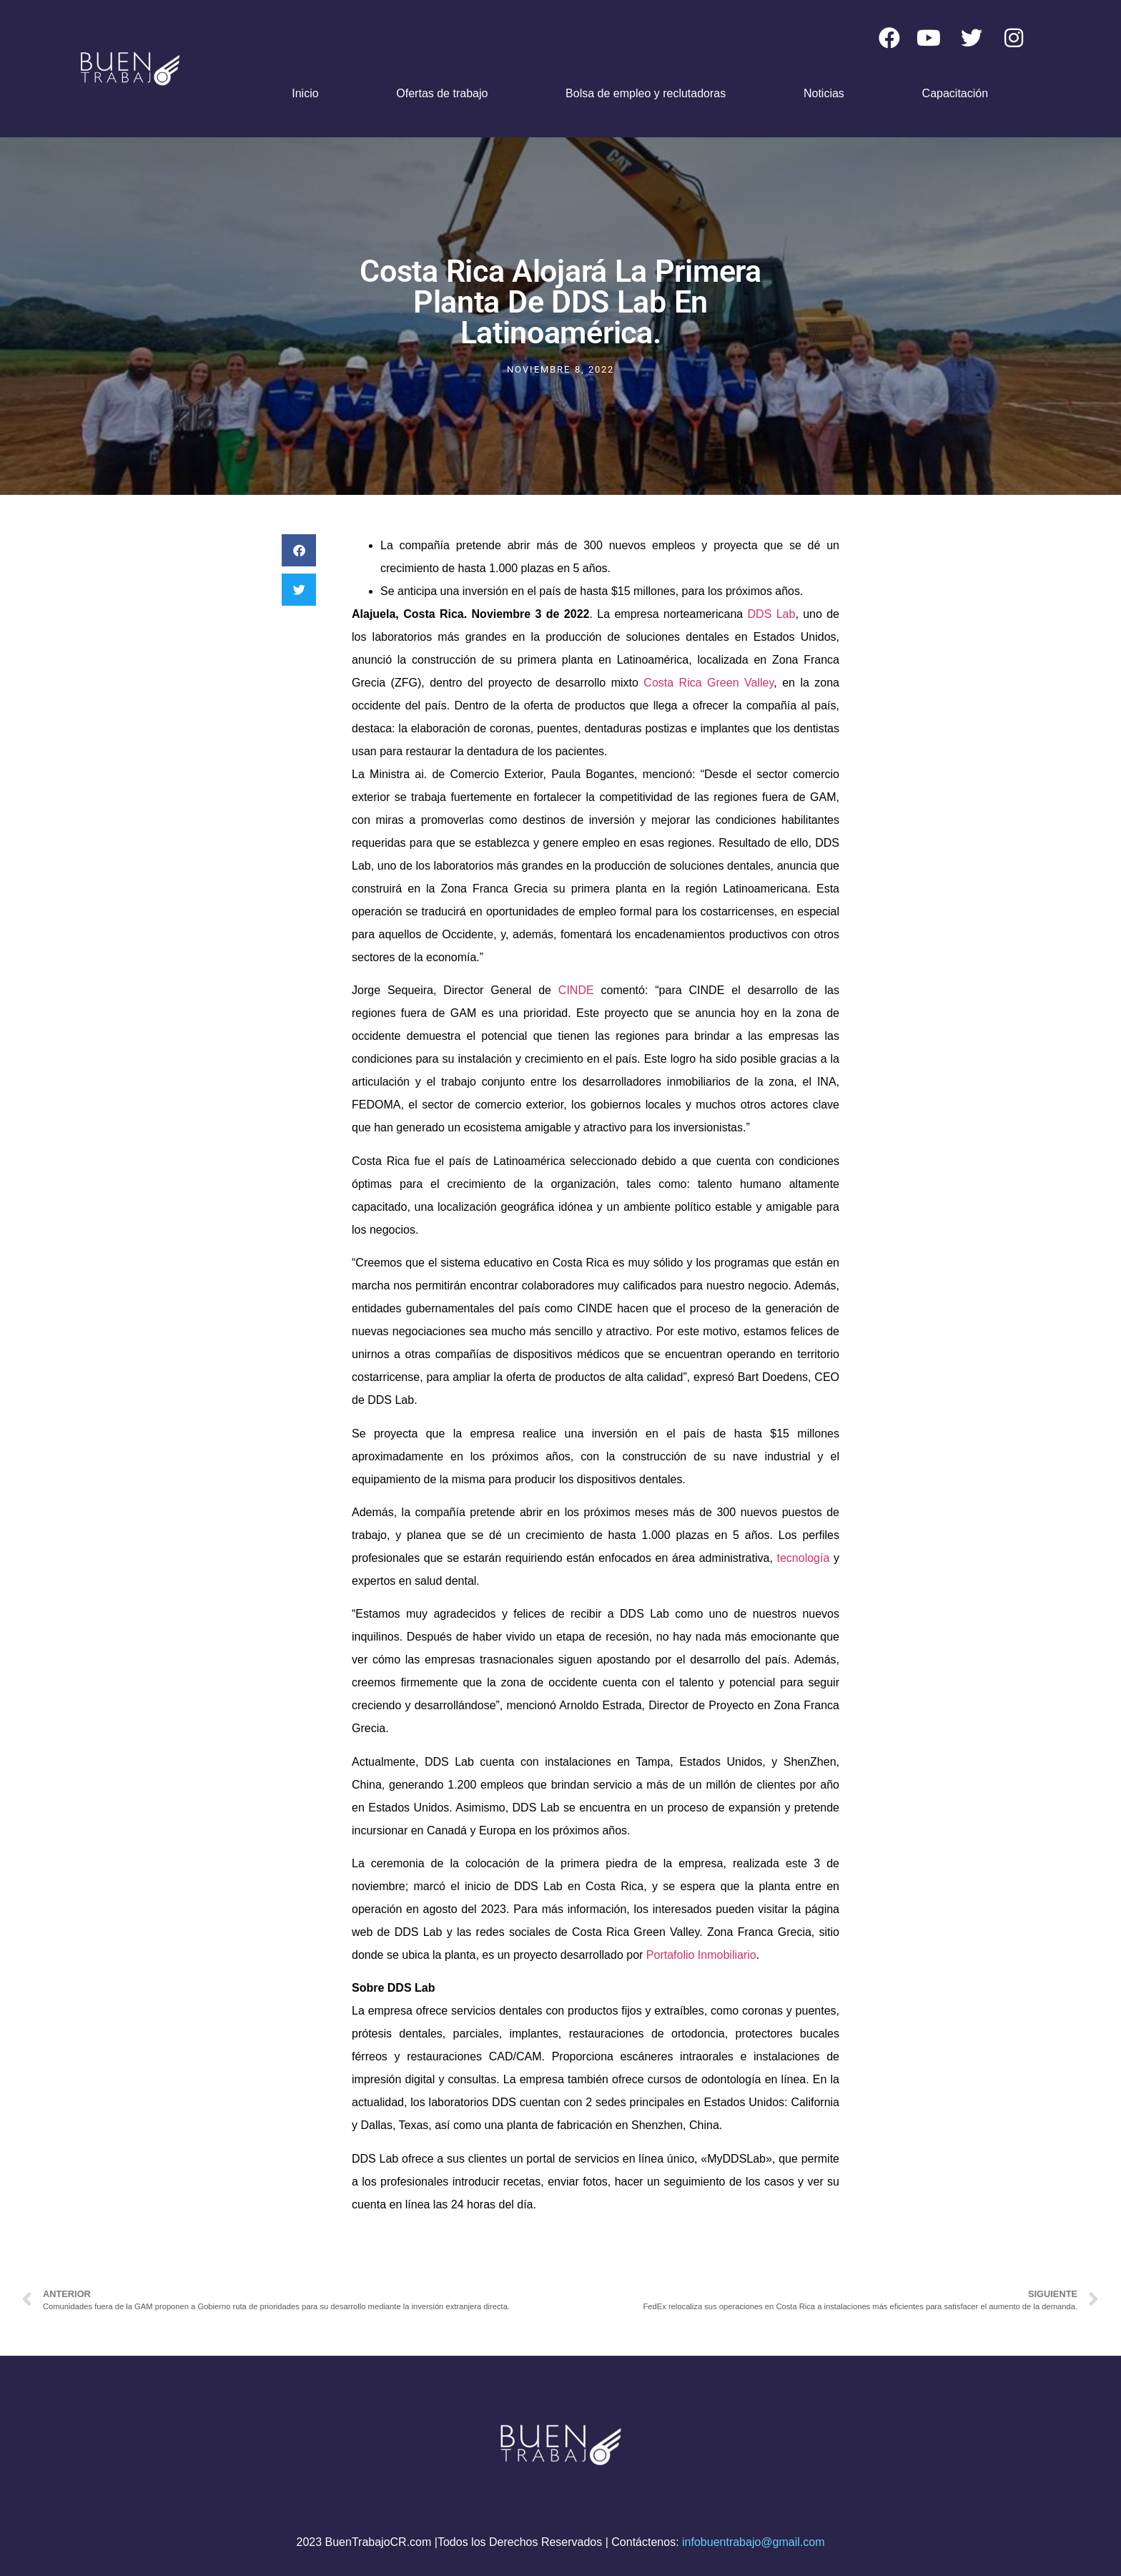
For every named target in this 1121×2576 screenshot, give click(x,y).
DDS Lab (772, 614)
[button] (299, 550)
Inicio (305, 93)
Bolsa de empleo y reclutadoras (646, 93)
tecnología (803, 1558)
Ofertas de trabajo (442, 93)
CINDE (572, 990)
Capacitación (955, 93)
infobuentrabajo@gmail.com (753, 2542)
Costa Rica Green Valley (708, 683)
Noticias (824, 93)
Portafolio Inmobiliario (701, 1955)
